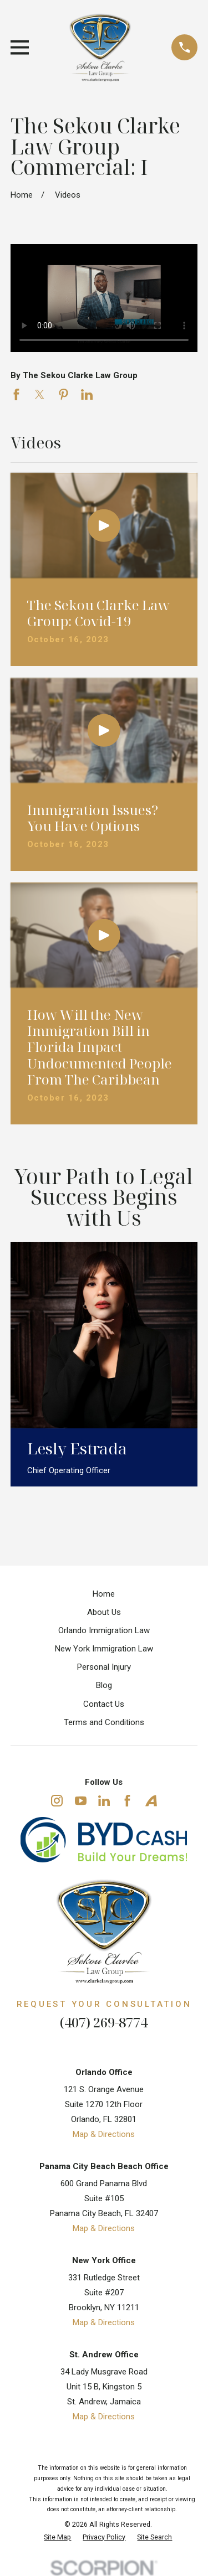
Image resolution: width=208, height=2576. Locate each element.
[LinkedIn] (104, 1800)
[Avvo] (151, 1800)
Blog (104, 1685)
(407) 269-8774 (104, 2022)
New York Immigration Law (104, 1649)
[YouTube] (81, 1800)
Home (104, 1594)
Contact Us (103, 1704)
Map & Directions (104, 2134)
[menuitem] (57, 2537)
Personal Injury (104, 1667)
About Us (104, 1612)
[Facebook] (127, 1800)
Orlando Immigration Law (104, 1630)
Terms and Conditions (104, 1722)
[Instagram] (57, 1800)
